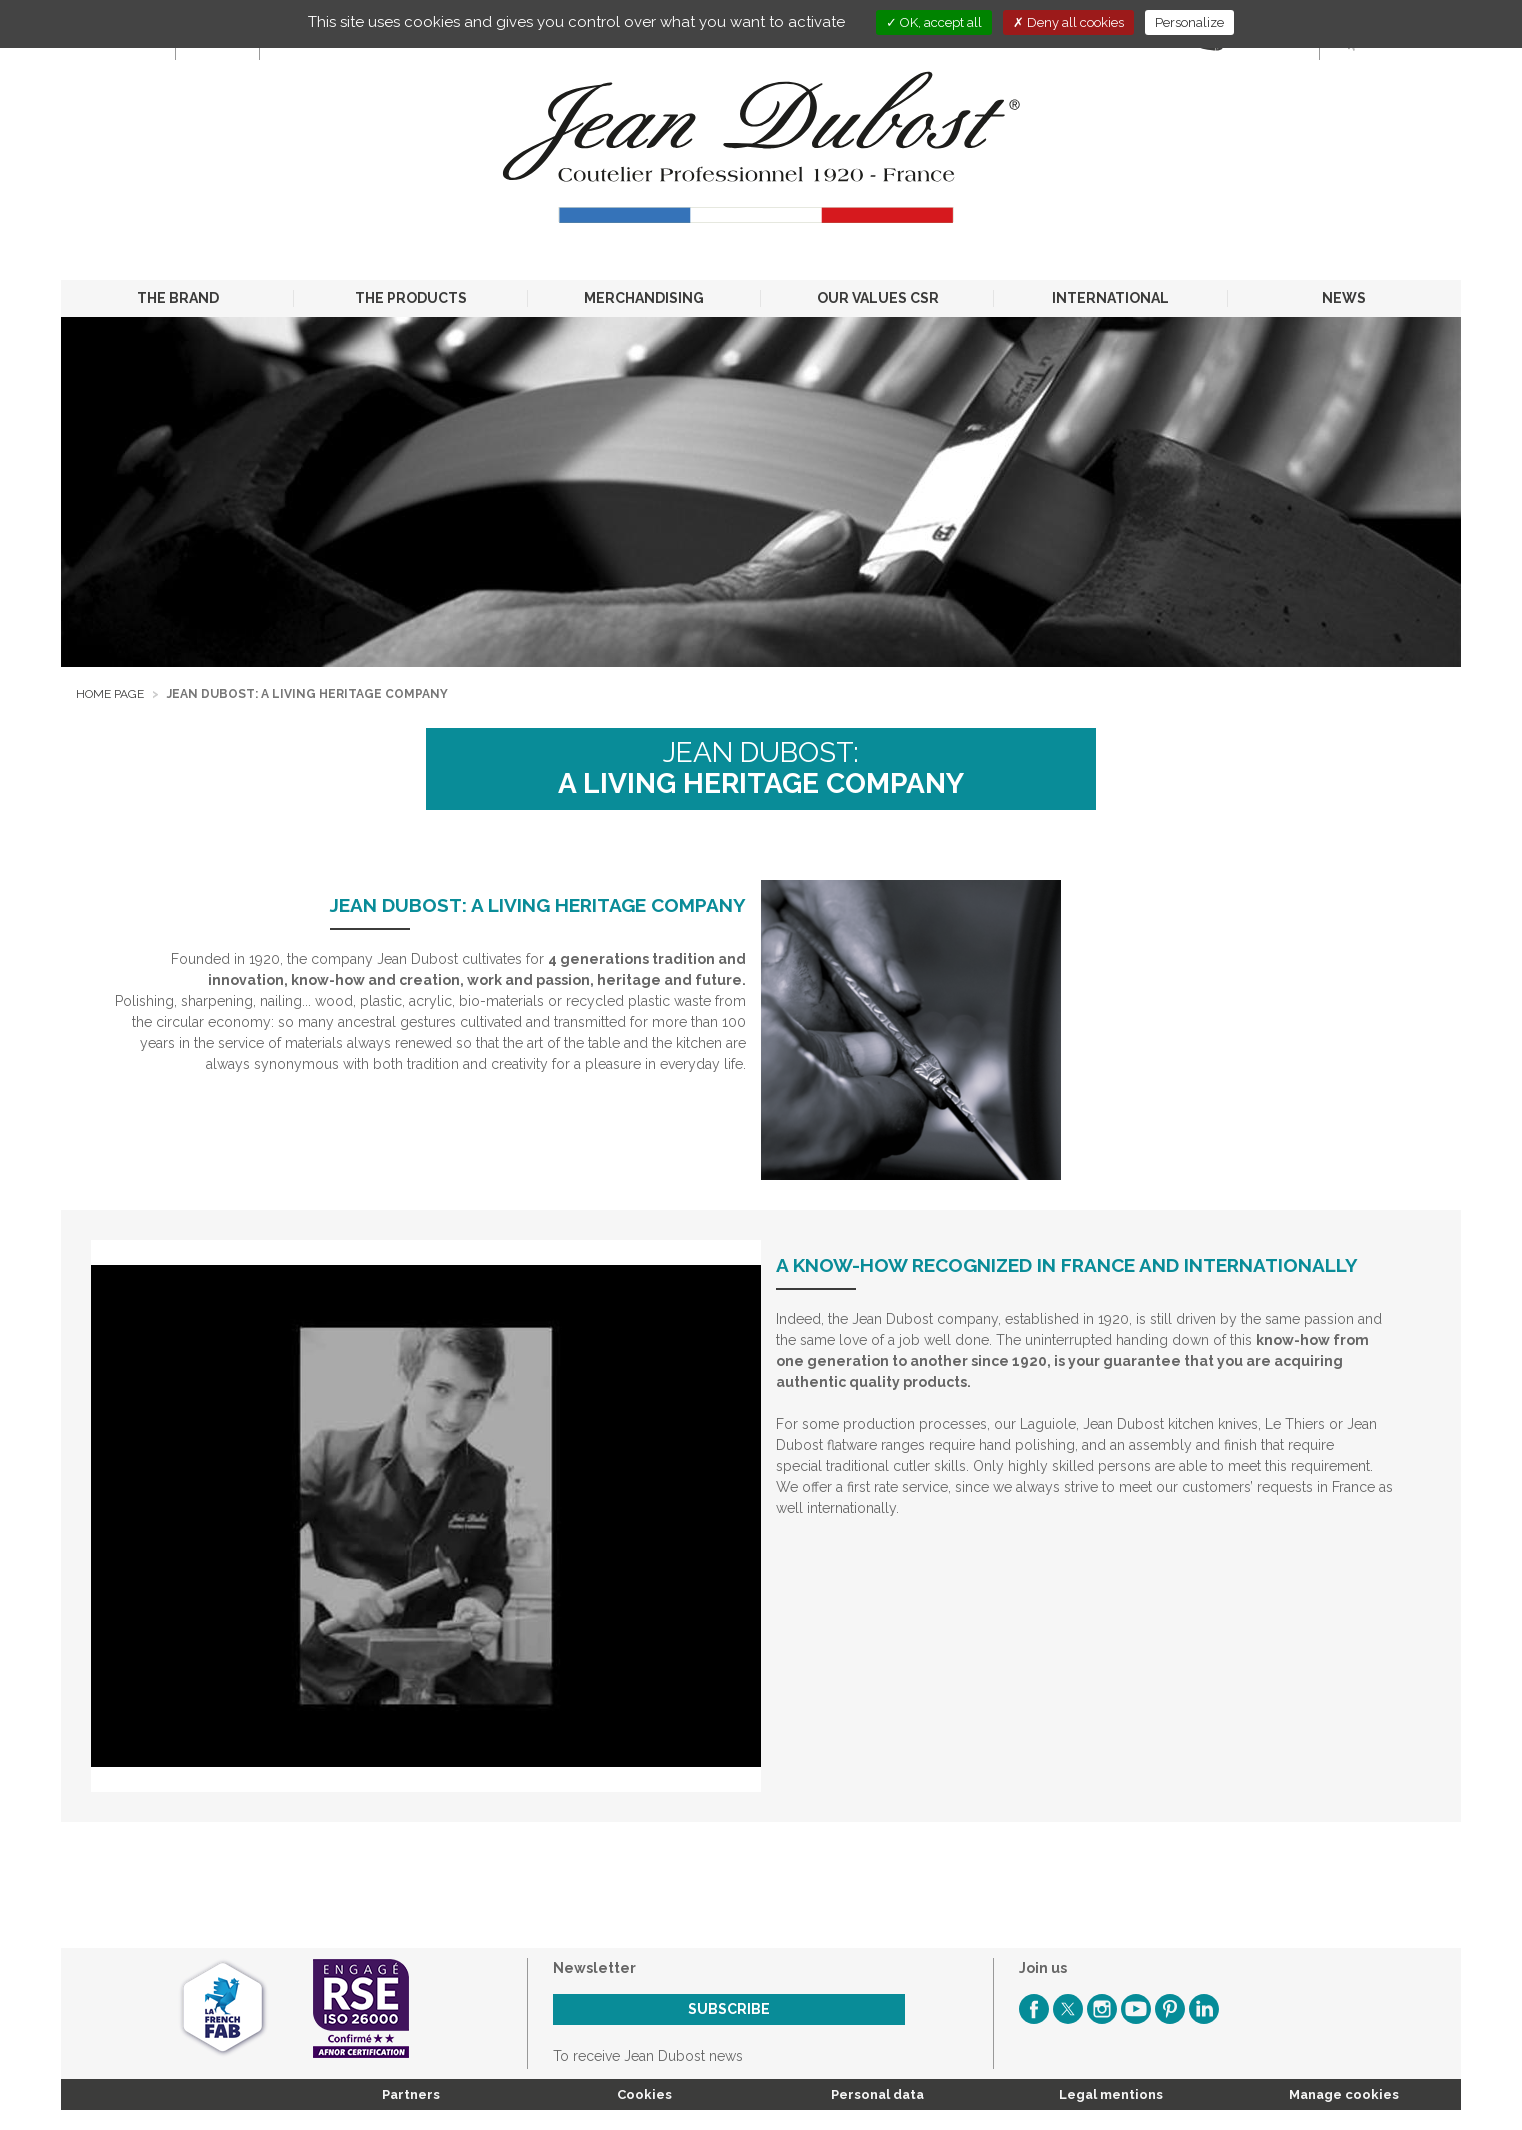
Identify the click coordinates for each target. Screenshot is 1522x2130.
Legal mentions (1111, 2094)
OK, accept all (934, 22)
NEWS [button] (1344, 298)
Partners (411, 2094)
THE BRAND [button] (178, 298)
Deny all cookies (1068, 22)
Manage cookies (1344, 2094)
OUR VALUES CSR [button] (878, 298)
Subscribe (729, 2009)
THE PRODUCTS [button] (411, 298)
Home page (110, 694)
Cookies (644, 2094)
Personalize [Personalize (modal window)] (1189, 22)
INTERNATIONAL (1110, 298)
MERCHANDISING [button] (644, 298)
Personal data (877, 2094)
